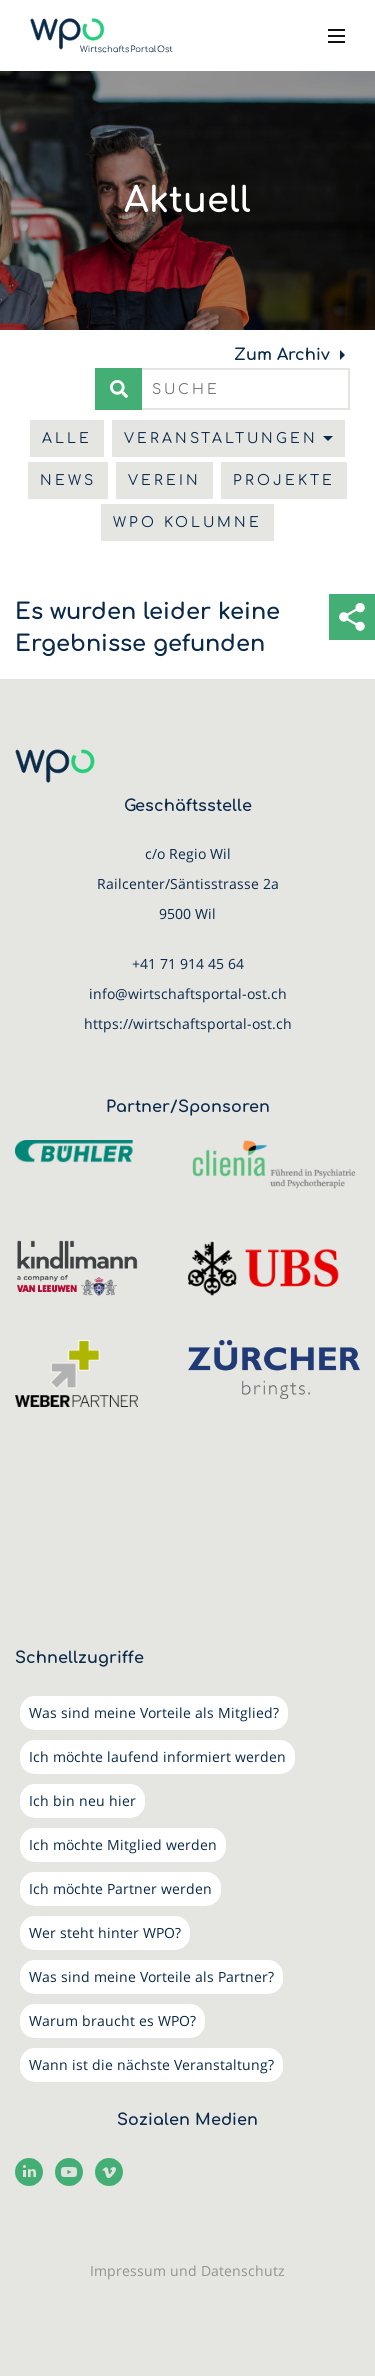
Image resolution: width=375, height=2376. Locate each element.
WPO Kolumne (187, 522)
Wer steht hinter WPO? (105, 1932)
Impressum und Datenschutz (187, 2270)
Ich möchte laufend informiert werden (157, 1756)
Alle (67, 438)
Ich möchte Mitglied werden (123, 1844)
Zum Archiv (282, 355)
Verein (164, 480)
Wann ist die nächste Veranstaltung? (151, 2064)
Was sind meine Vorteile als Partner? (151, 1976)
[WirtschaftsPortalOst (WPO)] (101, 35)
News (68, 480)
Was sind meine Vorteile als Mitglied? (154, 1712)
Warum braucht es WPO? (112, 2020)
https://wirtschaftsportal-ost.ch (188, 1023)
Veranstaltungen (221, 438)
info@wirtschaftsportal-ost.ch (188, 993)
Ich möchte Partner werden (120, 1888)
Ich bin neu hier (82, 1800)
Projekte (284, 480)
